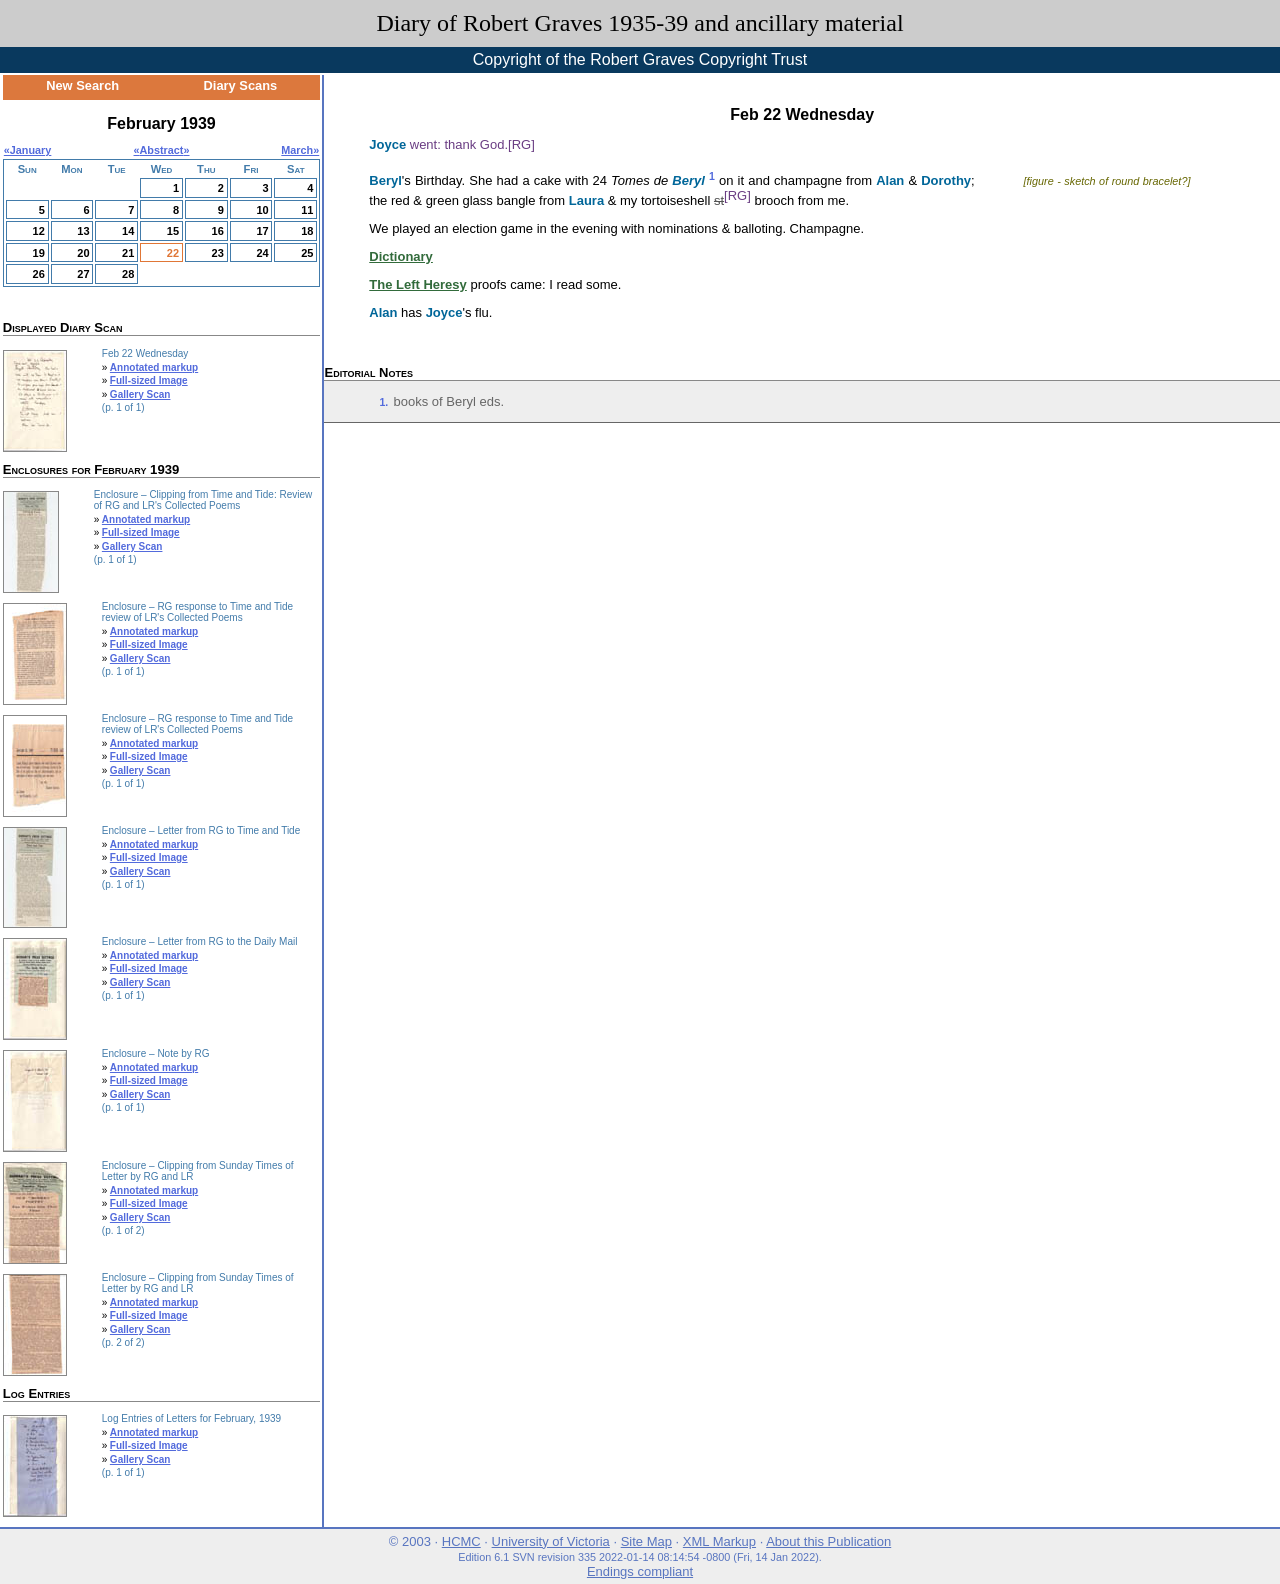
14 (128, 231)
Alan (890, 180)
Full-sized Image (149, 380)
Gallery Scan (140, 394)
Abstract (162, 150)
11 (307, 210)
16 (218, 231)
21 (128, 253)
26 (39, 274)
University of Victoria (551, 1541)
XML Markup (719, 1541)
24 (262, 253)
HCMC (461, 1541)
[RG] (521, 144)
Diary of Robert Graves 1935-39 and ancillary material (639, 23)
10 (262, 210)
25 (307, 253)
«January (28, 150)
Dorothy (946, 180)
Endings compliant (640, 1571)
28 (128, 274)
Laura (586, 200)
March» (300, 150)
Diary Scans (241, 85)
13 (83, 231)
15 (173, 231)
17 (262, 231)
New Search (82, 85)
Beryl (385, 180)
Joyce (387, 144)
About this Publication (828, 1541)
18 (307, 231)
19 (39, 253)
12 (39, 231)
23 (218, 253)
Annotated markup (154, 367)
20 (83, 253)
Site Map (646, 1541)
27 (83, 274)
